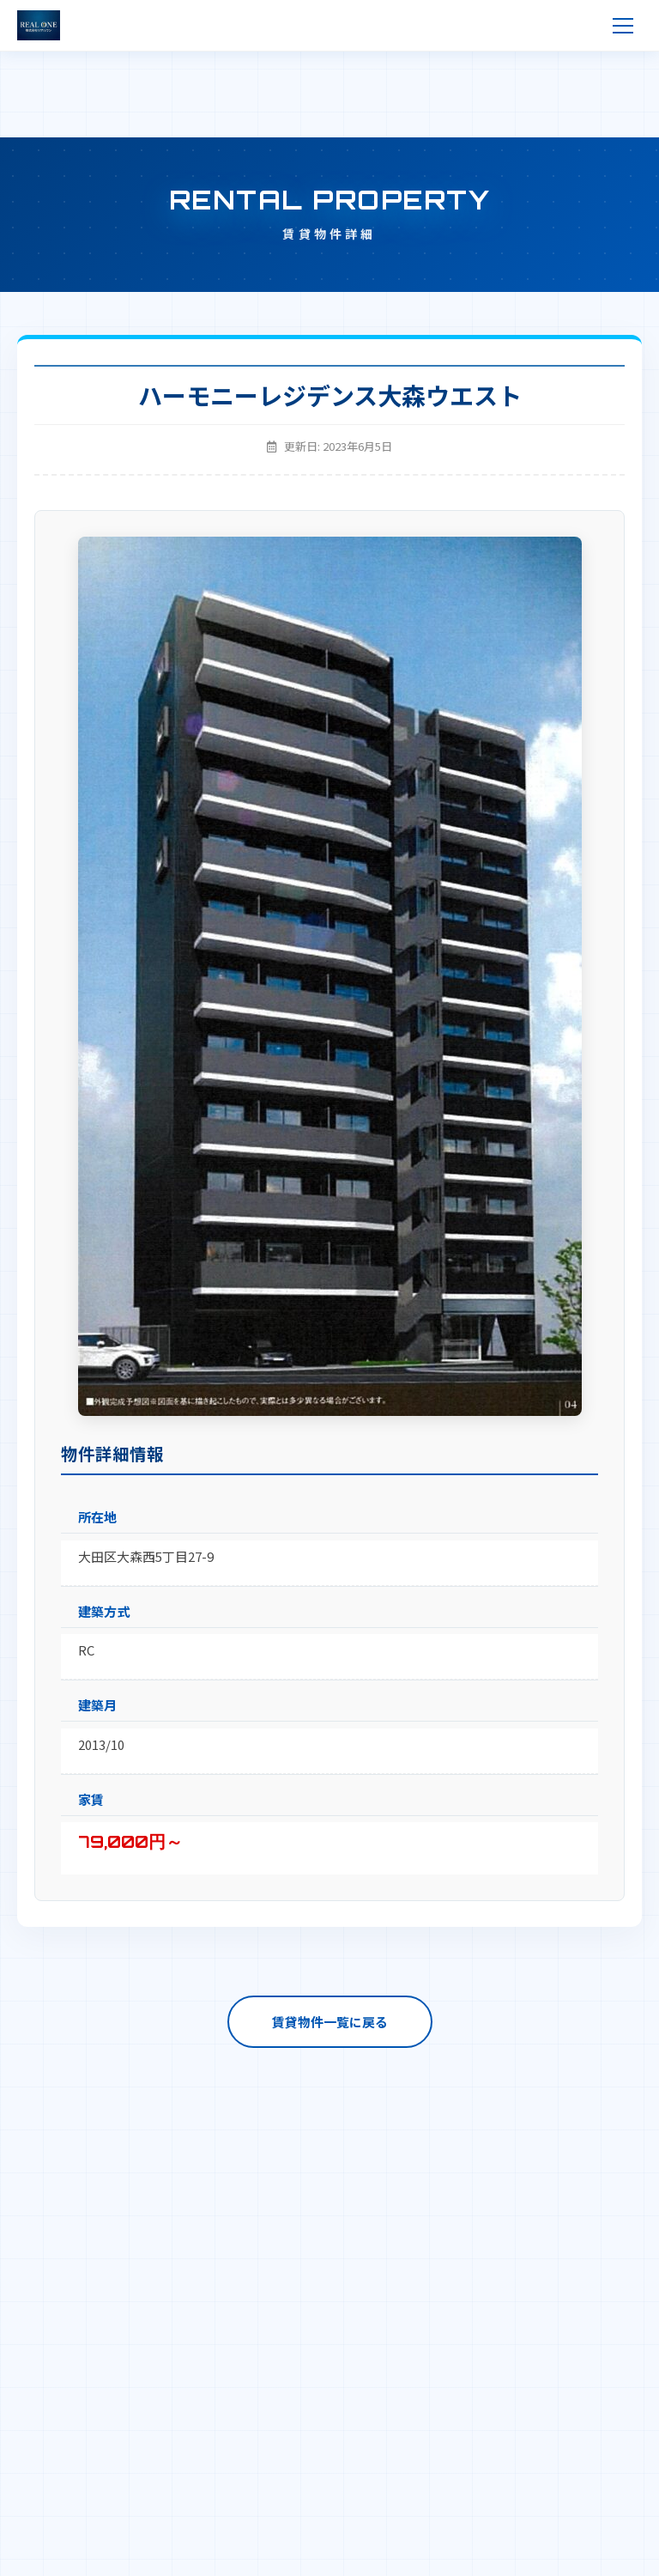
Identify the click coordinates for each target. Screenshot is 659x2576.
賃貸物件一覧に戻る (330, 2022)
